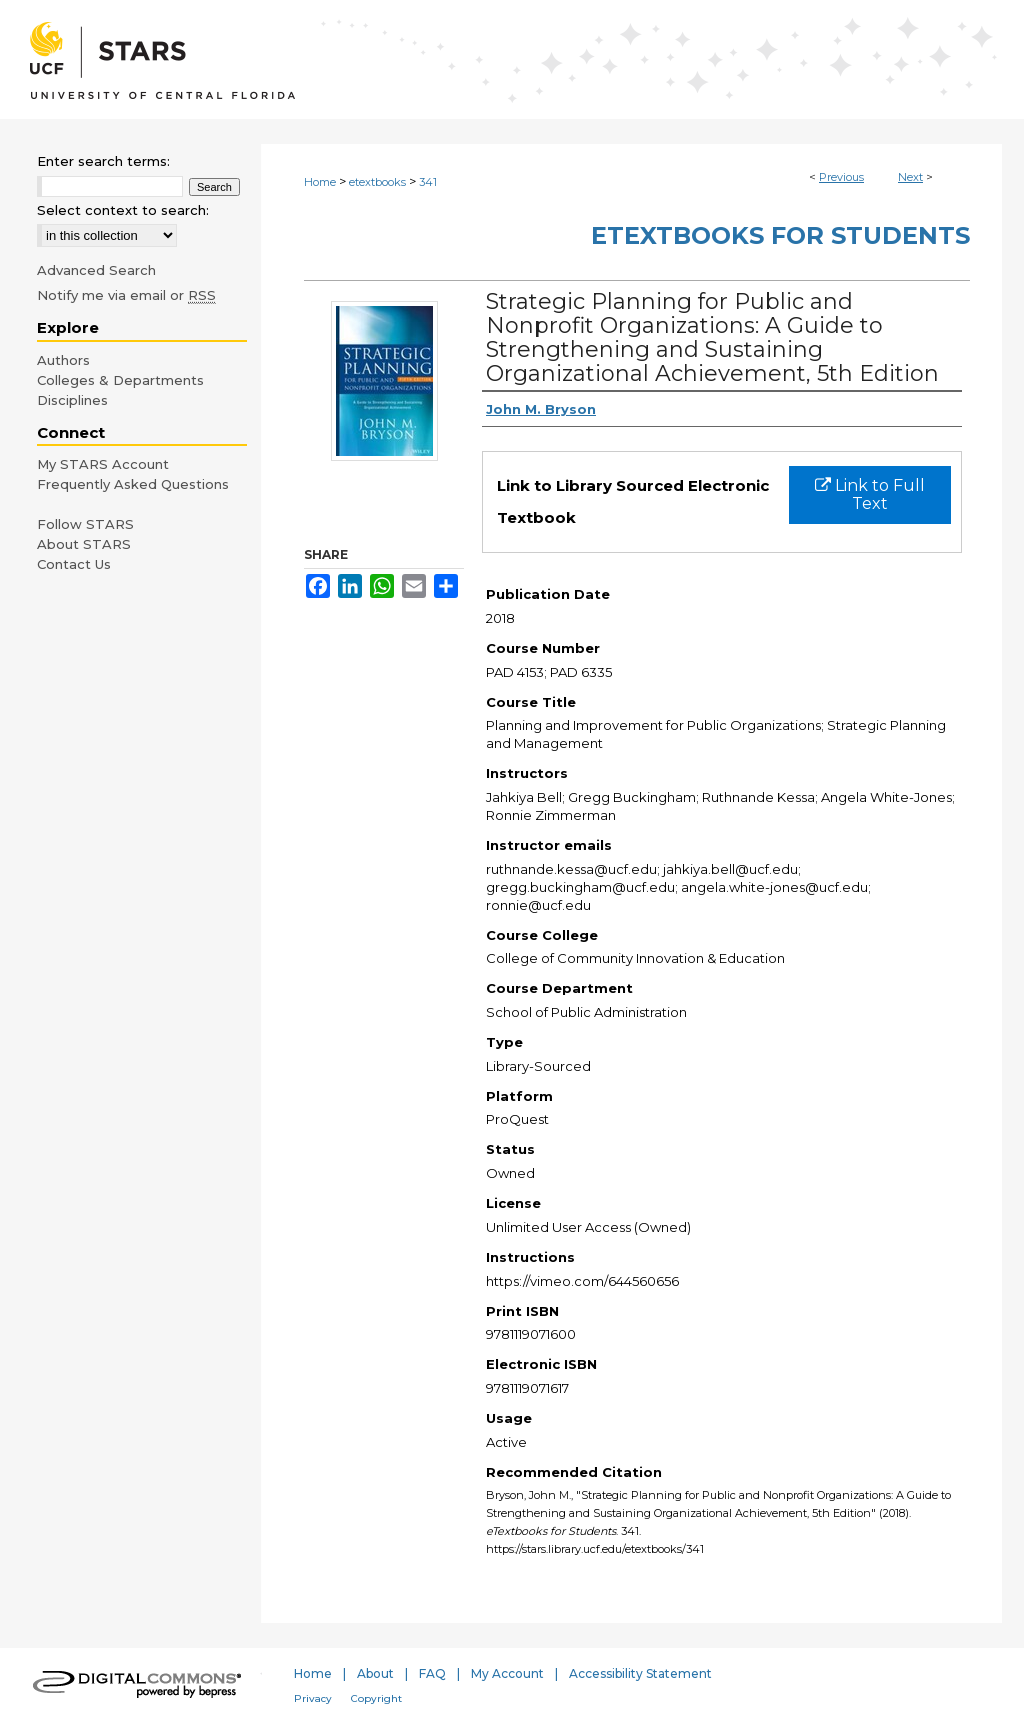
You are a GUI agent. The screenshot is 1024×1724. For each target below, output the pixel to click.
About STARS (84, 544)
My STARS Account (103, 464)
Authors (63, 360)
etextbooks (377, 182)
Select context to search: (123, 210)
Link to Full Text (870, 494)
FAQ (432, 1673)
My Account (507, 1673)
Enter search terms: (103, 161)
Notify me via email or (126, 295)
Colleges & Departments (120, 380)
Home (320, 182)
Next (910, 177)
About (375, 1673)
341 (428, 182)
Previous (841, 177)
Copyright (376, 1698)
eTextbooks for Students (780, 235)
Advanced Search (96, 270)
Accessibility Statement (640, 1673)
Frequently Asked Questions (133, 484)
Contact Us (74, 564)
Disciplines (72, 400)
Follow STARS (85, 524)
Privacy (313, 1698)
